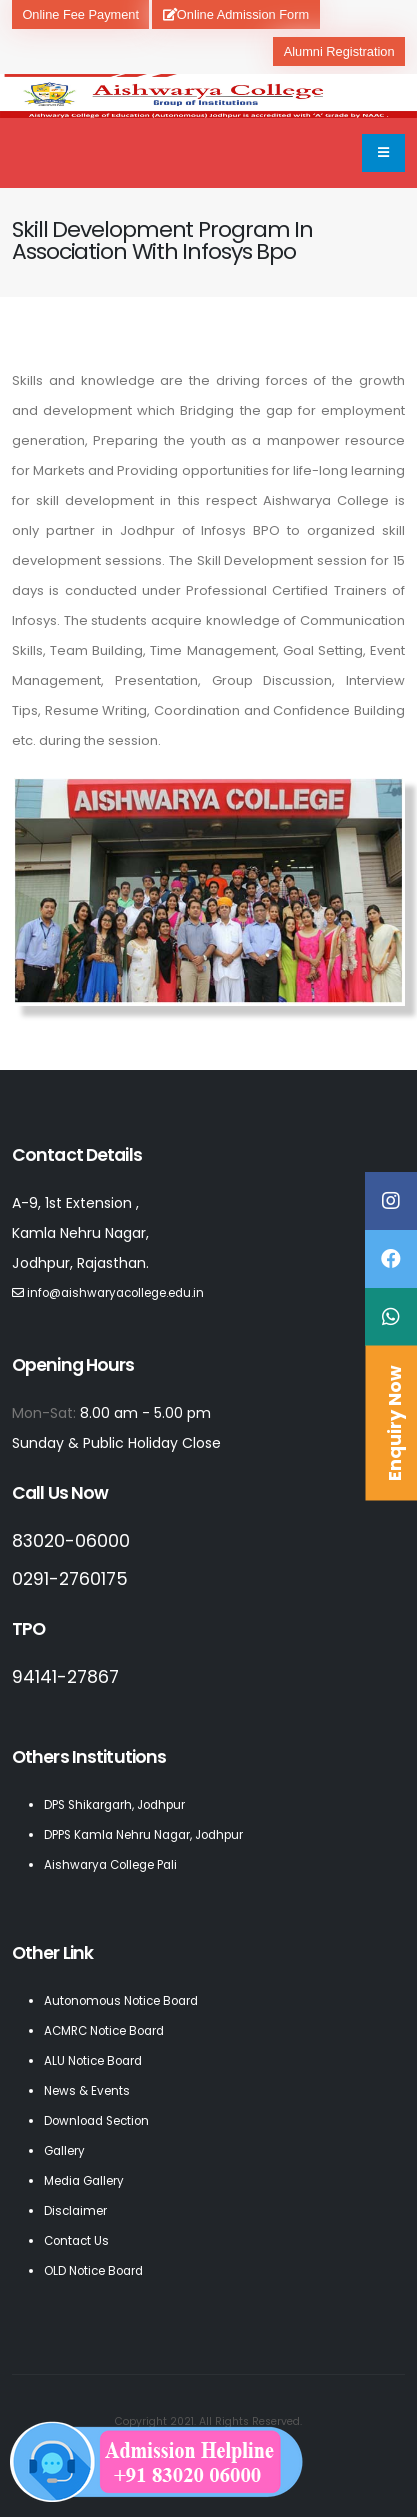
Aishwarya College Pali (110, 1865)
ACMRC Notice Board (104, 2031)
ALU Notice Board (93, 2061)
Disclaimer (75, 2211)
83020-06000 (71, 1541)
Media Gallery (84, 2181)
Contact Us (76, 2241)
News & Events (87, 2091)
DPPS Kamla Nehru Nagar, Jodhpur (143, 1835)
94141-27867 (65, 1677)
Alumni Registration (339, 51)
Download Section (96, 2121)
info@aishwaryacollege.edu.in (115, 1293)
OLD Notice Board (93, 2271)
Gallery (64, 2151)
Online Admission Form (236, 14)
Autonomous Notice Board (121, 2001)
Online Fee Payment (80, 14)
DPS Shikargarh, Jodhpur (114, 1805)
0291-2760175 (70, 1579)
